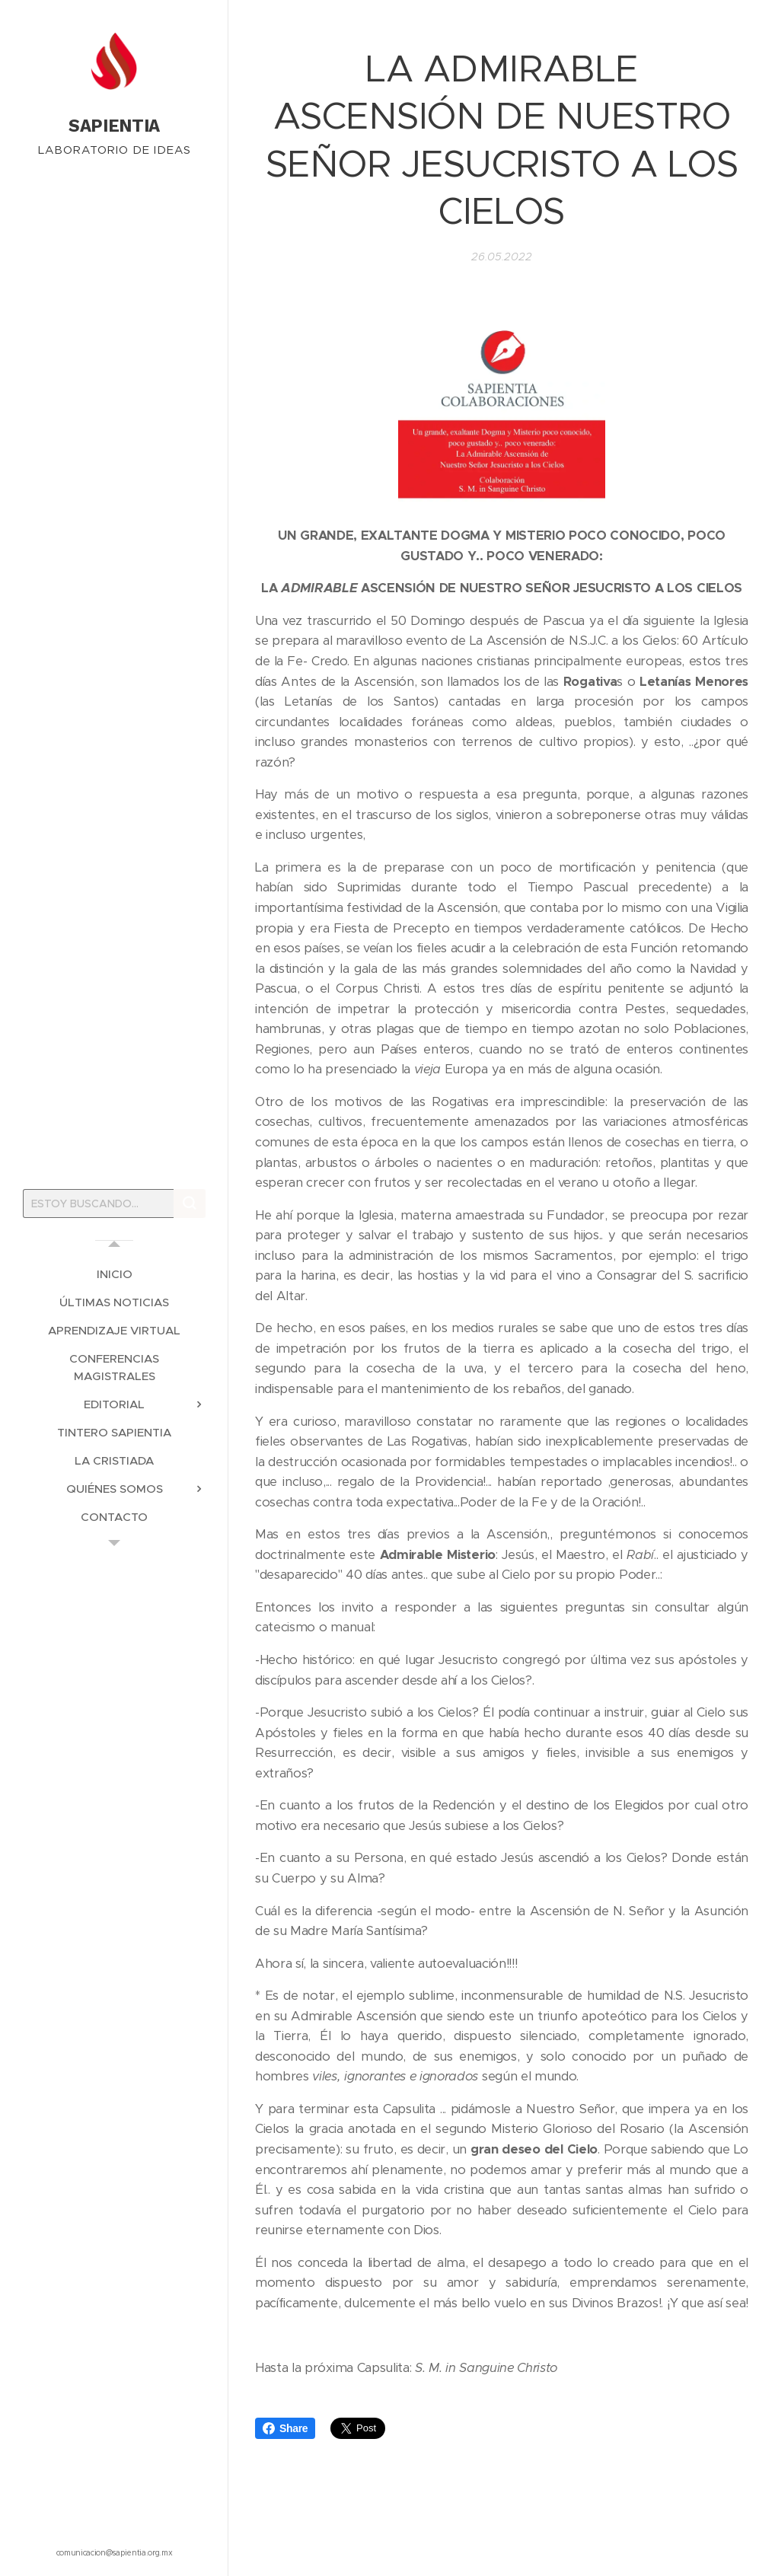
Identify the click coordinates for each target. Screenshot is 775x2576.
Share (285, 2428)
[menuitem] (114, 1274)
